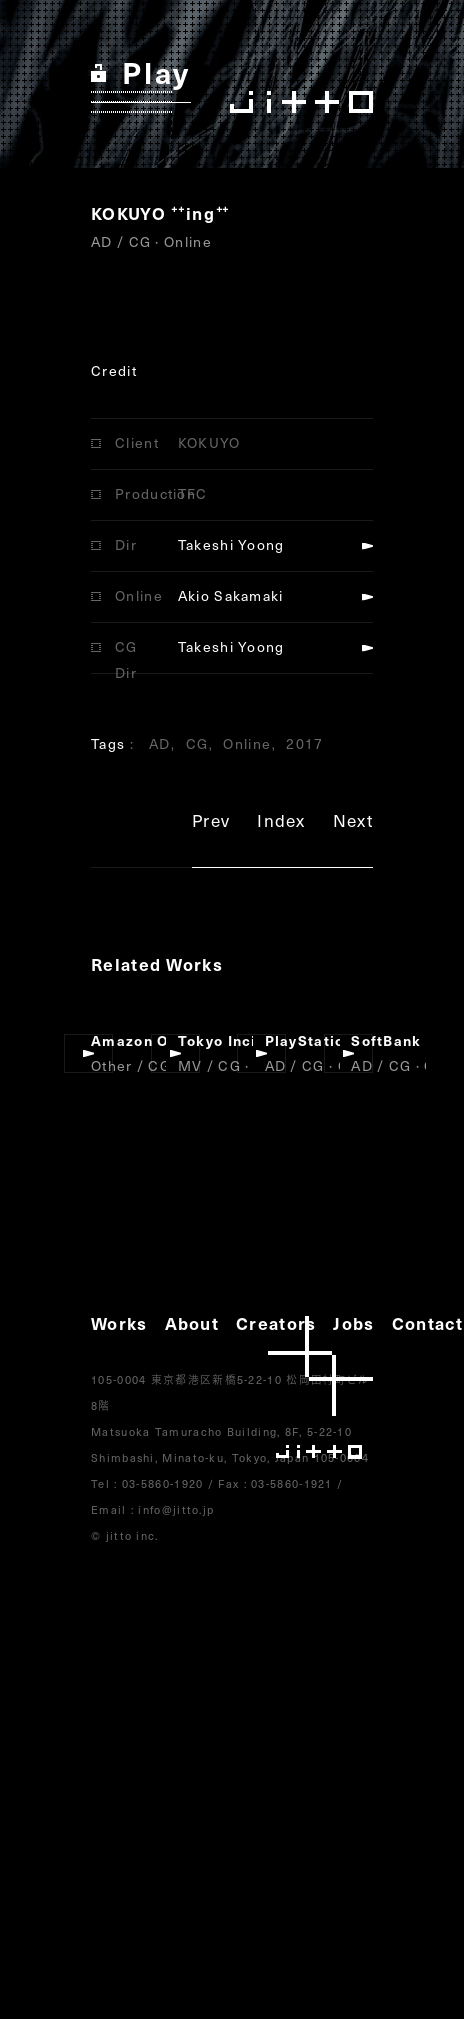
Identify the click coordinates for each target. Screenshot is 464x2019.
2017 (304, 743)
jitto (320, 1387)
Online (247, 743)
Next (353, 823)
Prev (211, 823)
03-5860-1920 (163, 1483)
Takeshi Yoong (231, 544)
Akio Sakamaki (231, 595)
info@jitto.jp (176, 1509)
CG (197, 743)
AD (160, 743)
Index (281, 823)
